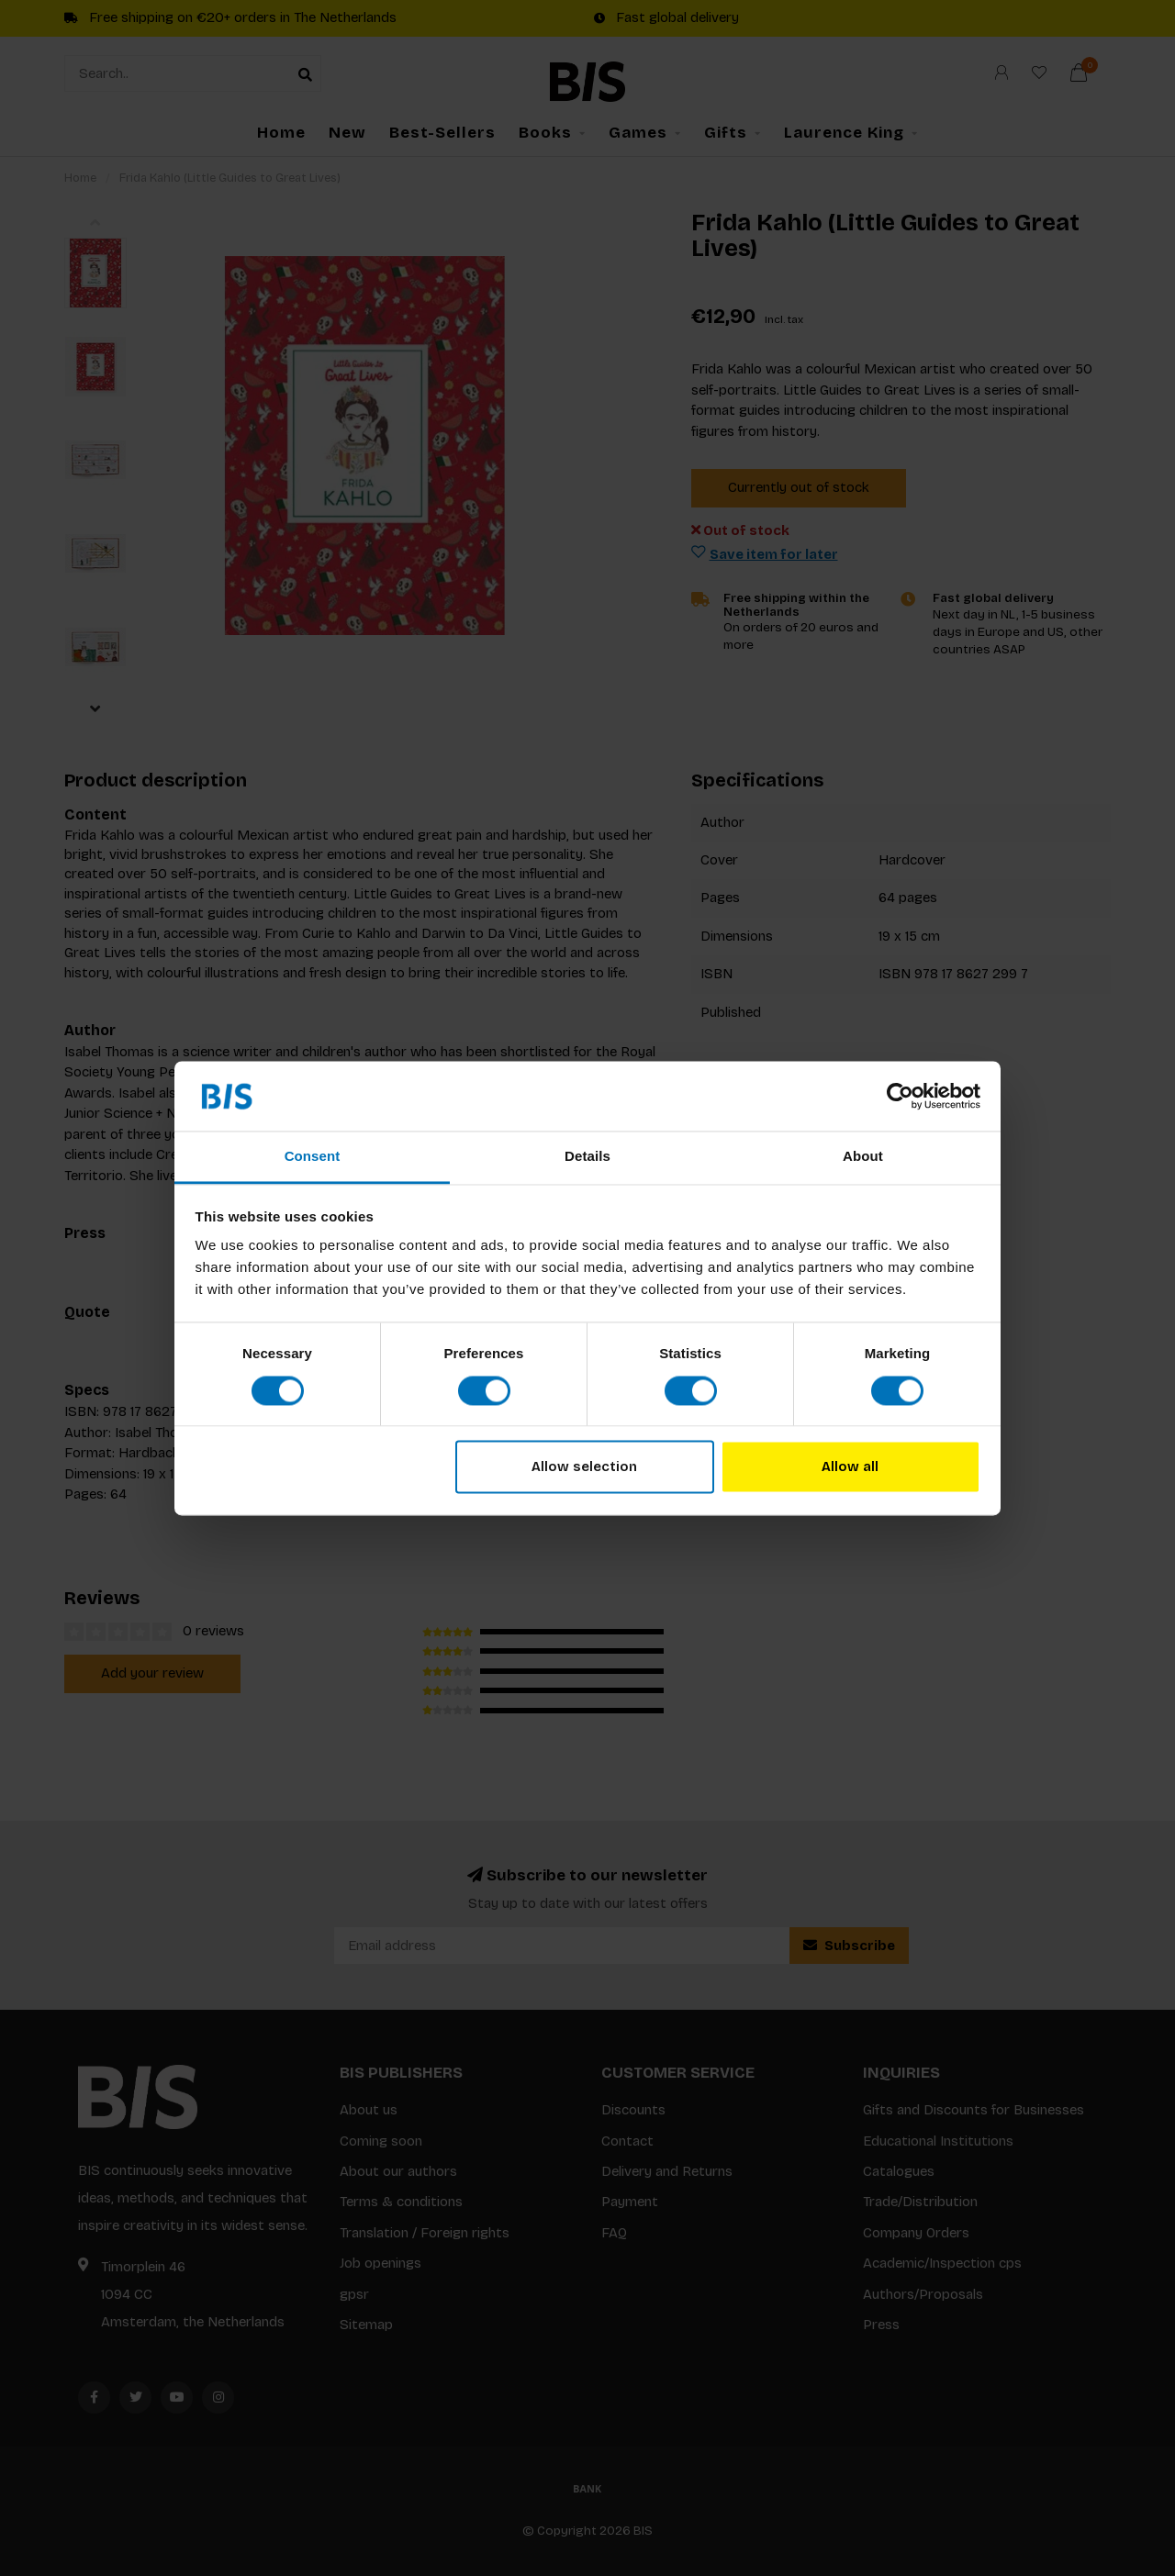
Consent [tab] (313, 1157)
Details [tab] (587, 1157)
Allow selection (584, 1467)
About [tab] (863, 1157)
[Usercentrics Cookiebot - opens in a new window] (900, 1096)
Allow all (850, 1467)
